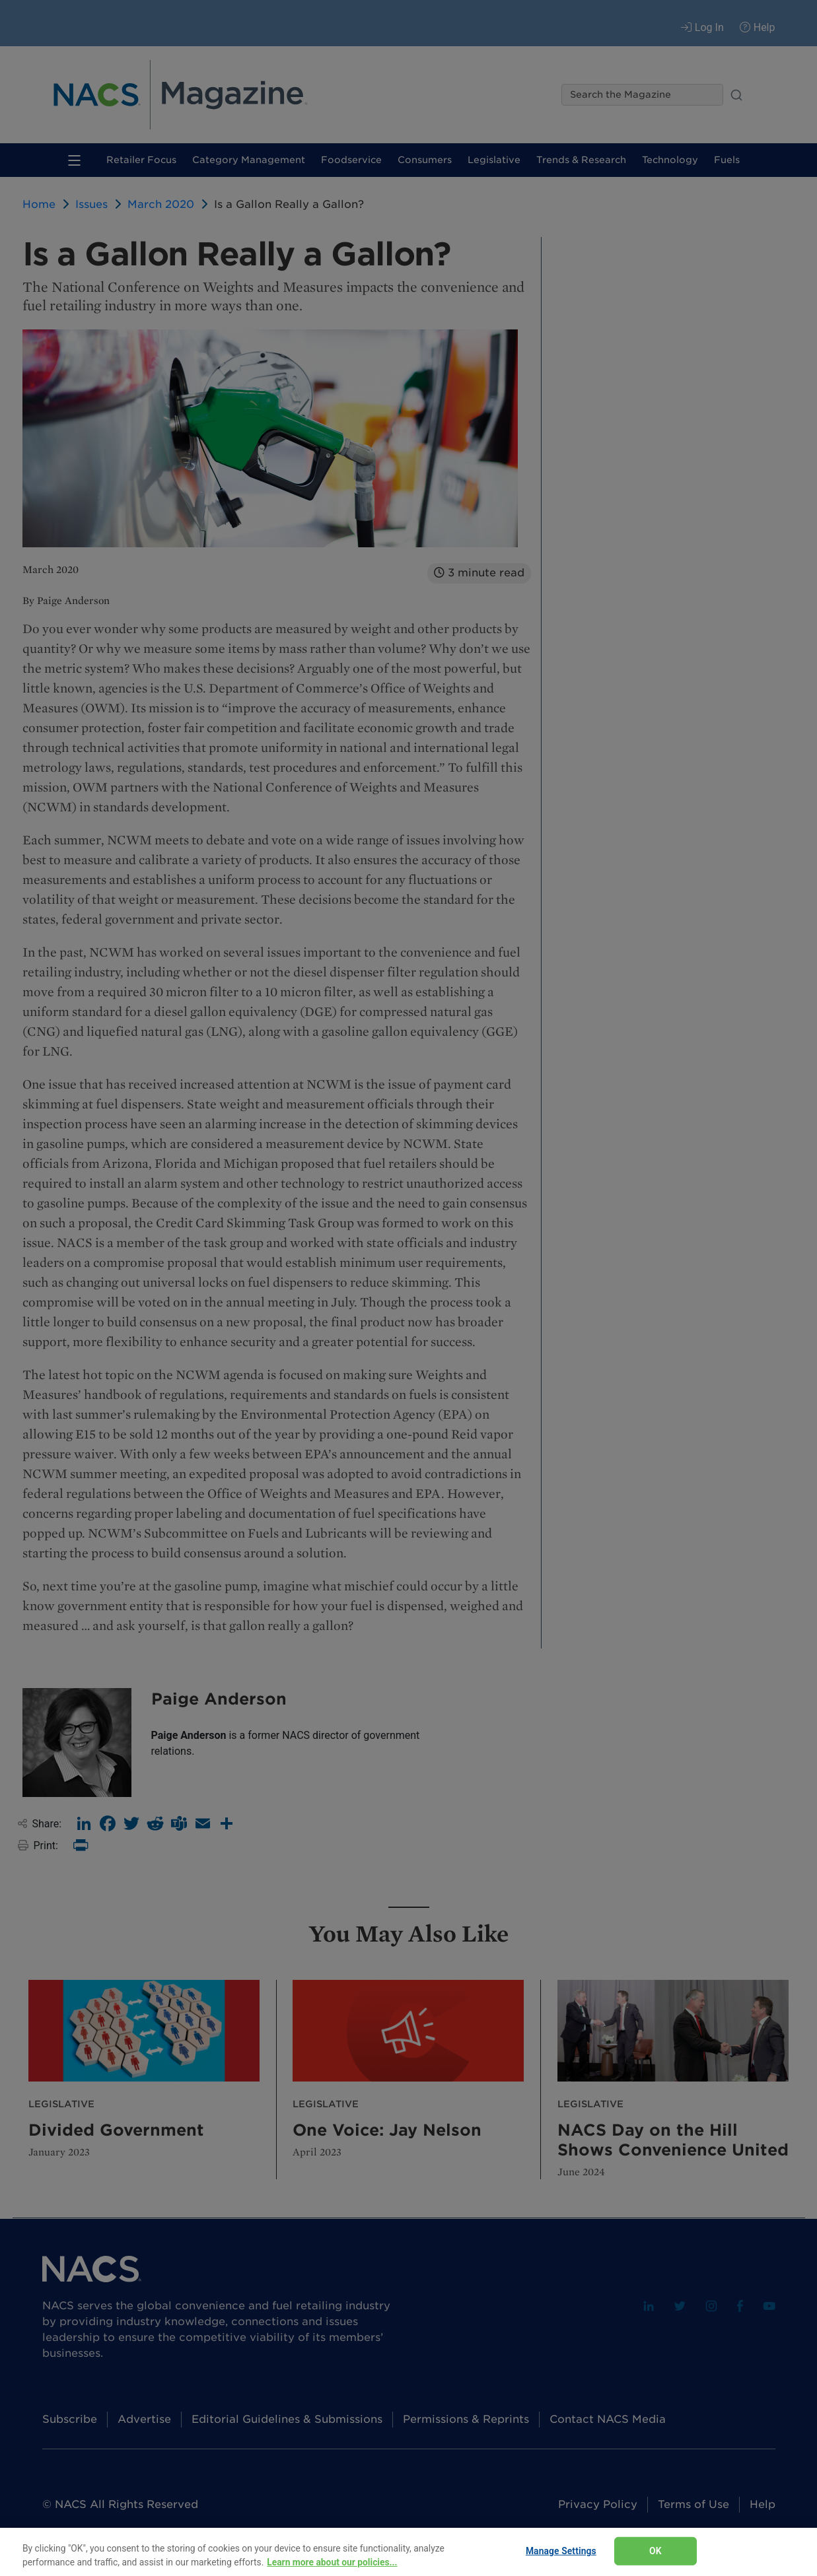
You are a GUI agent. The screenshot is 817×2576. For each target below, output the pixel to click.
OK (655, 2551)
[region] (408, 2552)
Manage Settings (561, 2551)
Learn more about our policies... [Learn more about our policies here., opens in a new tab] (332, 2562)
